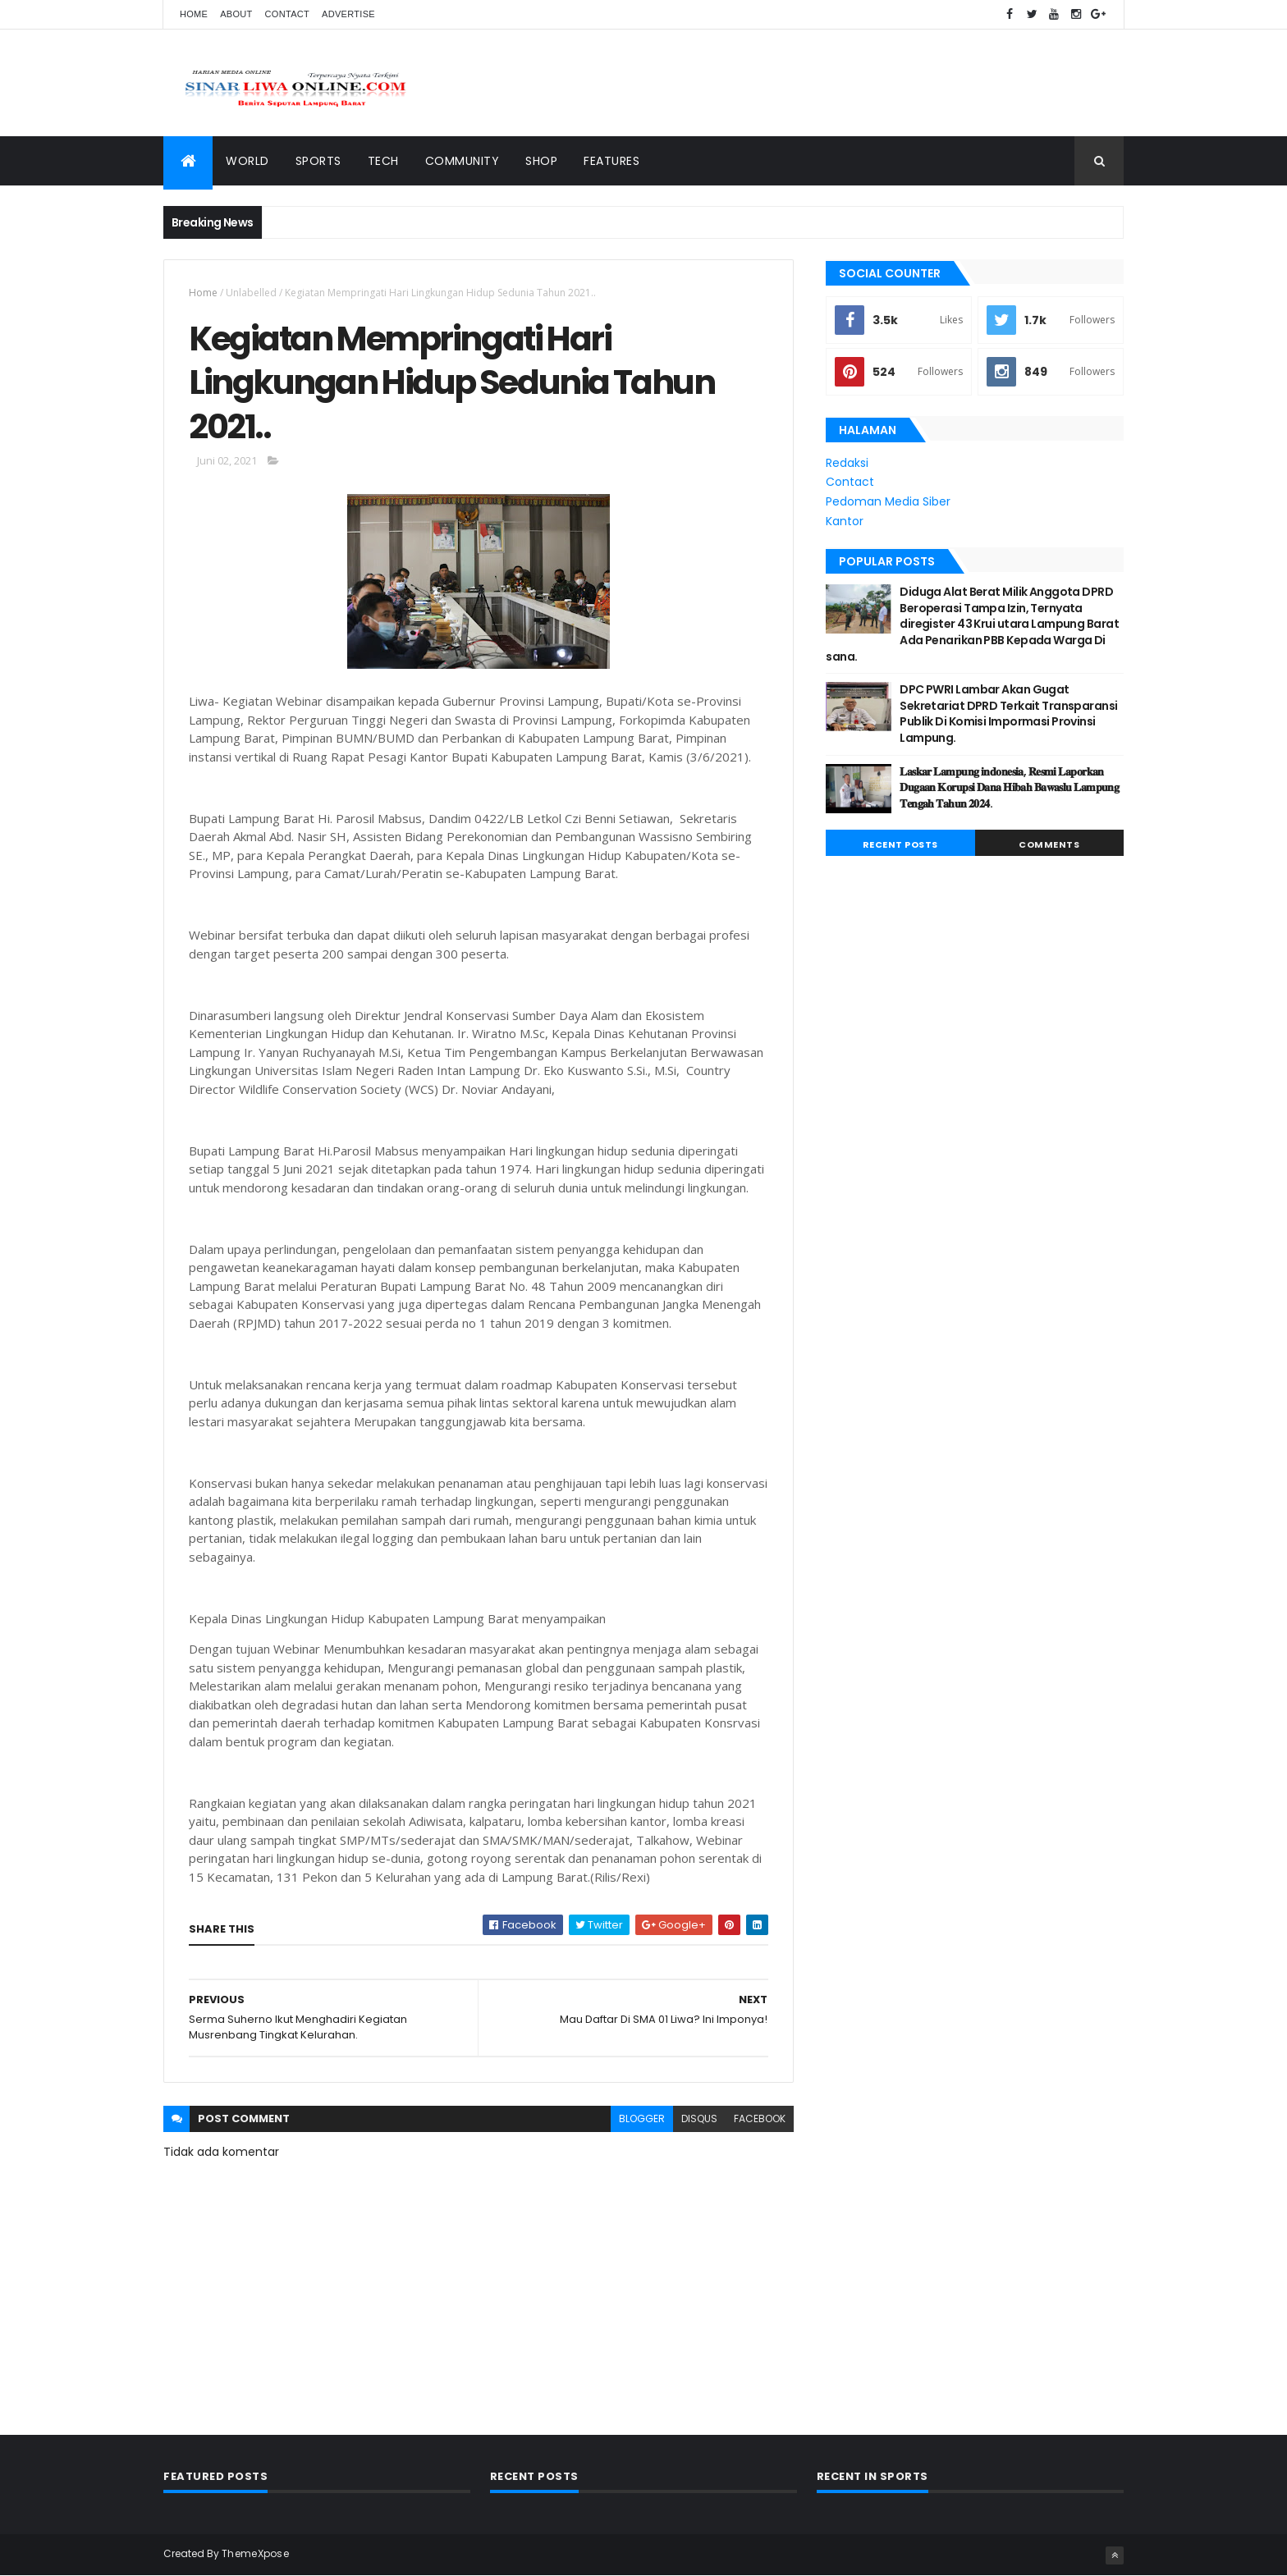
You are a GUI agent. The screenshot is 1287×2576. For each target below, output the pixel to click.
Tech (383, 161)
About (236, 14)
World (247, 161)
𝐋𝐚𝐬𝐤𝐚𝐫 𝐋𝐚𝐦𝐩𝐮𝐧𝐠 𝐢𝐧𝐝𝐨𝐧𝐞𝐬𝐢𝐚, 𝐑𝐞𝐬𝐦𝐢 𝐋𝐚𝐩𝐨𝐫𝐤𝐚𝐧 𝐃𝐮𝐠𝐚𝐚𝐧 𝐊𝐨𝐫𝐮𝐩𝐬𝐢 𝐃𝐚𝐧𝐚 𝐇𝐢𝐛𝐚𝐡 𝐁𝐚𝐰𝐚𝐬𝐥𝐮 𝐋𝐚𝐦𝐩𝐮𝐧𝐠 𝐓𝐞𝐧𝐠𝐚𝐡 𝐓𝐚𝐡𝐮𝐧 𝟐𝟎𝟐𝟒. (1009, 787)
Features (611, 161)
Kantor (844, 521)
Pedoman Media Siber (888, 501)
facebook (759, 2118)
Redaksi (847, 463)
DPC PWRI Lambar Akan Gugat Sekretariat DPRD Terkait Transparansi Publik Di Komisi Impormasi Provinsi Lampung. (1008, 713)
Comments (1049, 844)
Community (462, 161)
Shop (541, 161)
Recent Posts (900, 844)
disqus (699, 2118)
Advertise (348, 14)
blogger (642, 2118)
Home (194, 14)
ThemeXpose (255, 2553)
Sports (318, 161)
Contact (287, 14)
